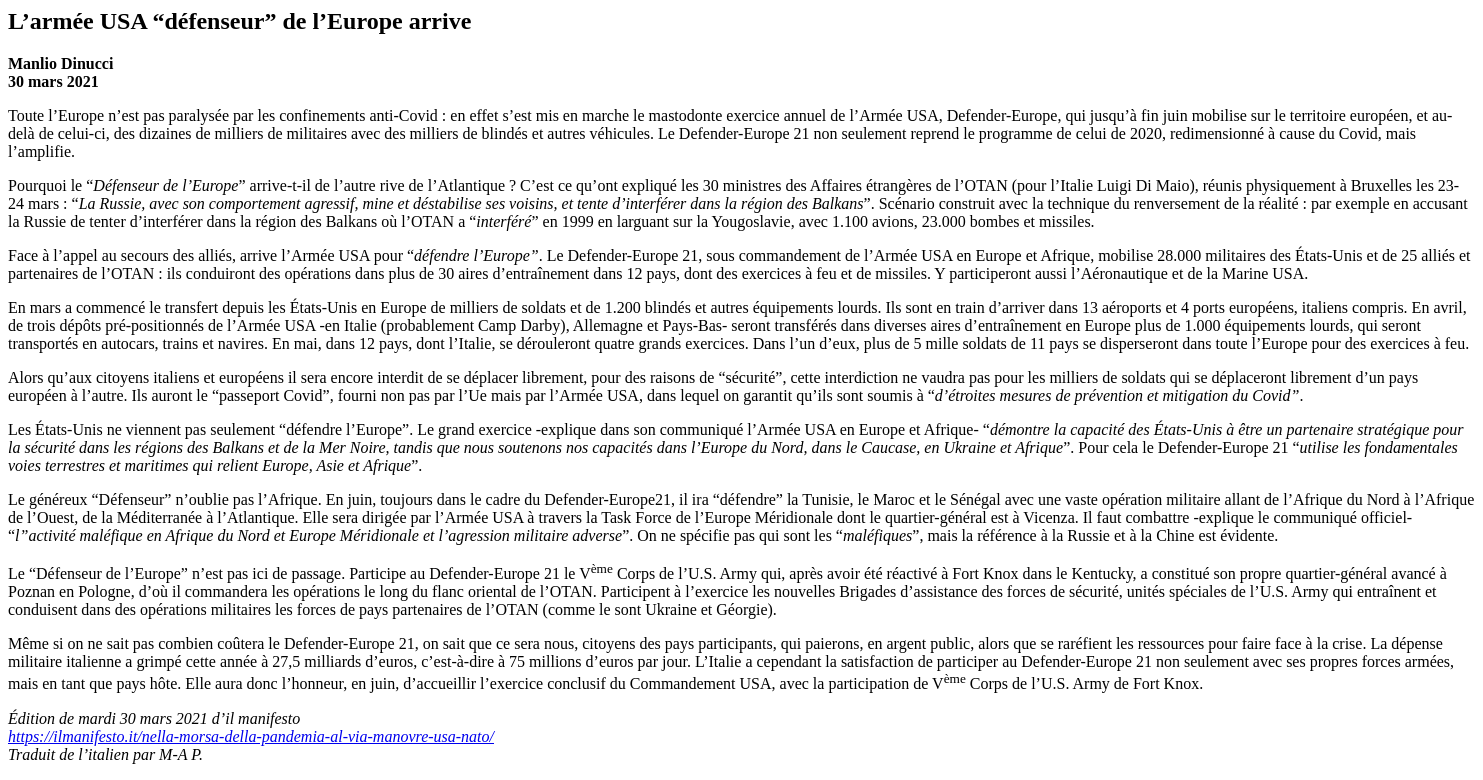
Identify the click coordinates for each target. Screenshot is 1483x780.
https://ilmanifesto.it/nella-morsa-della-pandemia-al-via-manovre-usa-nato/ (251, 736)
